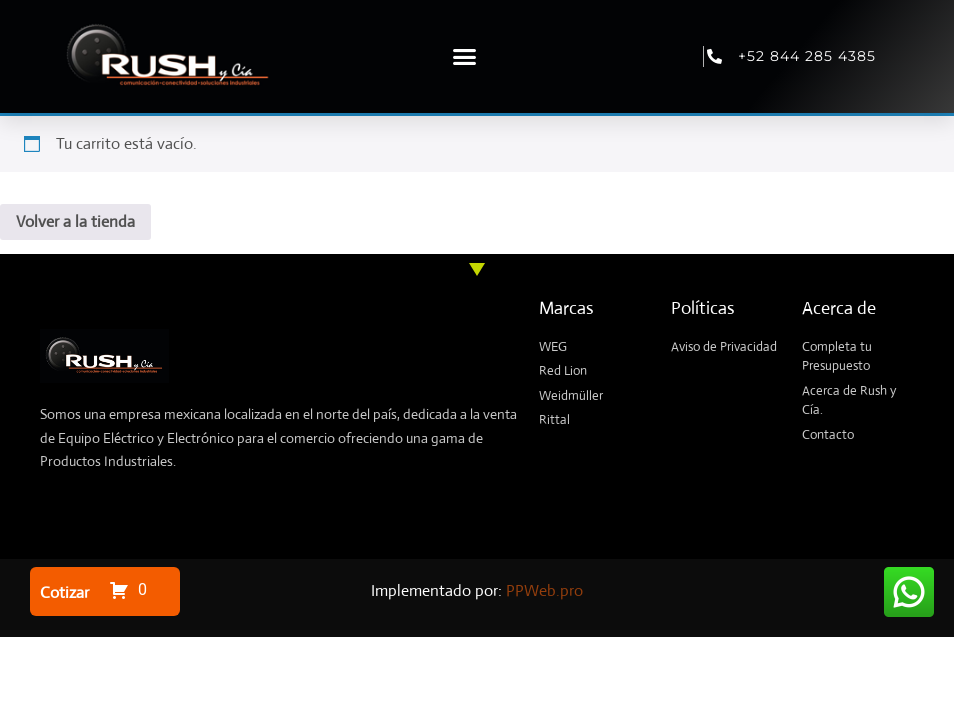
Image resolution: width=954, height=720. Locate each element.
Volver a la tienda (75, 221)
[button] (464, 57)
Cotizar (64, 592)
